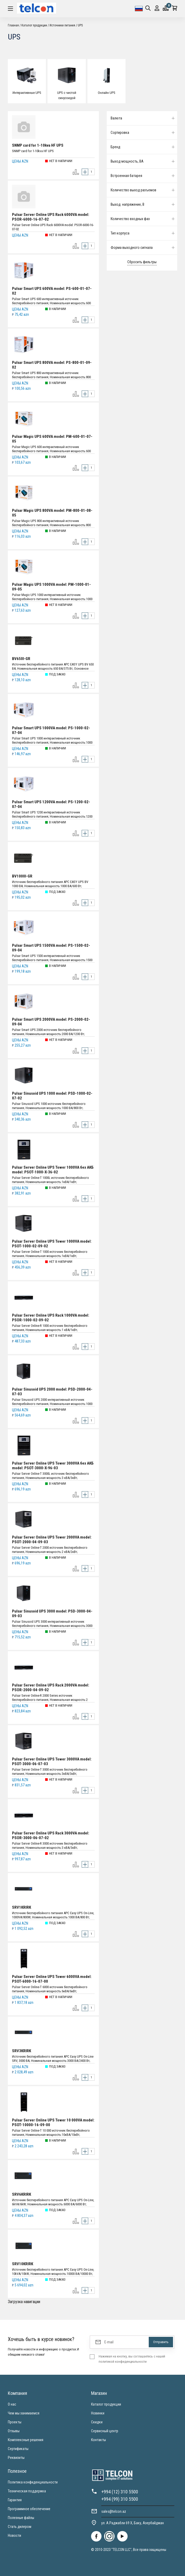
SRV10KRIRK (22, 2264)
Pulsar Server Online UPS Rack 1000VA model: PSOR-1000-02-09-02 (50, 1317)
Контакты (98, 2440)
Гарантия (15, 2500)
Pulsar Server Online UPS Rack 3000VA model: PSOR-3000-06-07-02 (50, 1835)
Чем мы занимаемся (23, 2413)
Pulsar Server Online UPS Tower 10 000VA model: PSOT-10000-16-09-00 (53, 2122)
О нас (12, 2404)
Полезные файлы (21, 2518)
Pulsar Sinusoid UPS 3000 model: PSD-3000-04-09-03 (52, 1613)
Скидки (97, 2422)
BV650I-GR (21, 658)
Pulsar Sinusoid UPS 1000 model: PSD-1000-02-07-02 (52, 1095)
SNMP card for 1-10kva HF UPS (37, 145)
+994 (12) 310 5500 (119, 2491)
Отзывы (14, 2431)
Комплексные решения (25, 2440)
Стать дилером (19, 2527)
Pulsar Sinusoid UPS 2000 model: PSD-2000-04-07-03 (52, 1391)
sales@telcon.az (113, 2511)
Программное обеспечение (29, 2509)
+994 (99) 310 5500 (119, 2499)
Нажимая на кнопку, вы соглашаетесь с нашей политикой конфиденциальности (132, 2358)
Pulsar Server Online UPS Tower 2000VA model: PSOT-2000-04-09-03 (52, 1539)
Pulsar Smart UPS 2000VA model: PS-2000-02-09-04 (51, 1021)
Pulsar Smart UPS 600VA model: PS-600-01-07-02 (52, 291)
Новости (14, 2535)
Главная (13, 25)
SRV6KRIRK (21, 2194)
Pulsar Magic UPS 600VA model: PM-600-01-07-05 (52, 439)
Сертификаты (18, 2449)
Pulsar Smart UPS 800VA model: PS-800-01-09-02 (52, 365)
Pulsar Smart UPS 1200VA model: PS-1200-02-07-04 (51, 804)
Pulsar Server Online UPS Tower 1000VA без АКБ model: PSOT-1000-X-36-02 (53, 1169)
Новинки (97, 2413)
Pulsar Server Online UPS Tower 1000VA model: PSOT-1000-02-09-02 (52, 1243)
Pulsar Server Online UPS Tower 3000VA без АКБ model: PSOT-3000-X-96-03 (53, 1465)
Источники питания (62, 25)
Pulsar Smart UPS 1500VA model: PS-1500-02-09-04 (51, 948)
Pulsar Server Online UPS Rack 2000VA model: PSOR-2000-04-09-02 (50, 1687)
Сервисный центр (104, 2431)
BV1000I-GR (22, 876)
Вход (156, 8)
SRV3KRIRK (21, 2051)
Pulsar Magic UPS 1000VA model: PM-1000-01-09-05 (51, 587)
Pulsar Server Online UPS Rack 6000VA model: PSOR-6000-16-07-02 (50, 217)
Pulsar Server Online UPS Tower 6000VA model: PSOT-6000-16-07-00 (52, 1979)
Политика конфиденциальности (33, 2482)
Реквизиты (16, 2457)
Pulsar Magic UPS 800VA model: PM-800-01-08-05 (52, 513)
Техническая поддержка (27, 2491)
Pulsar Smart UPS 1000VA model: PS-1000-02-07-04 (51, 730)
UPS (80, 25)
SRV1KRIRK (21, 1907)
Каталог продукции (34, 25)
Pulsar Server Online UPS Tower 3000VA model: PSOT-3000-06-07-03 (52, 1761)
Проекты (14, 2422)
